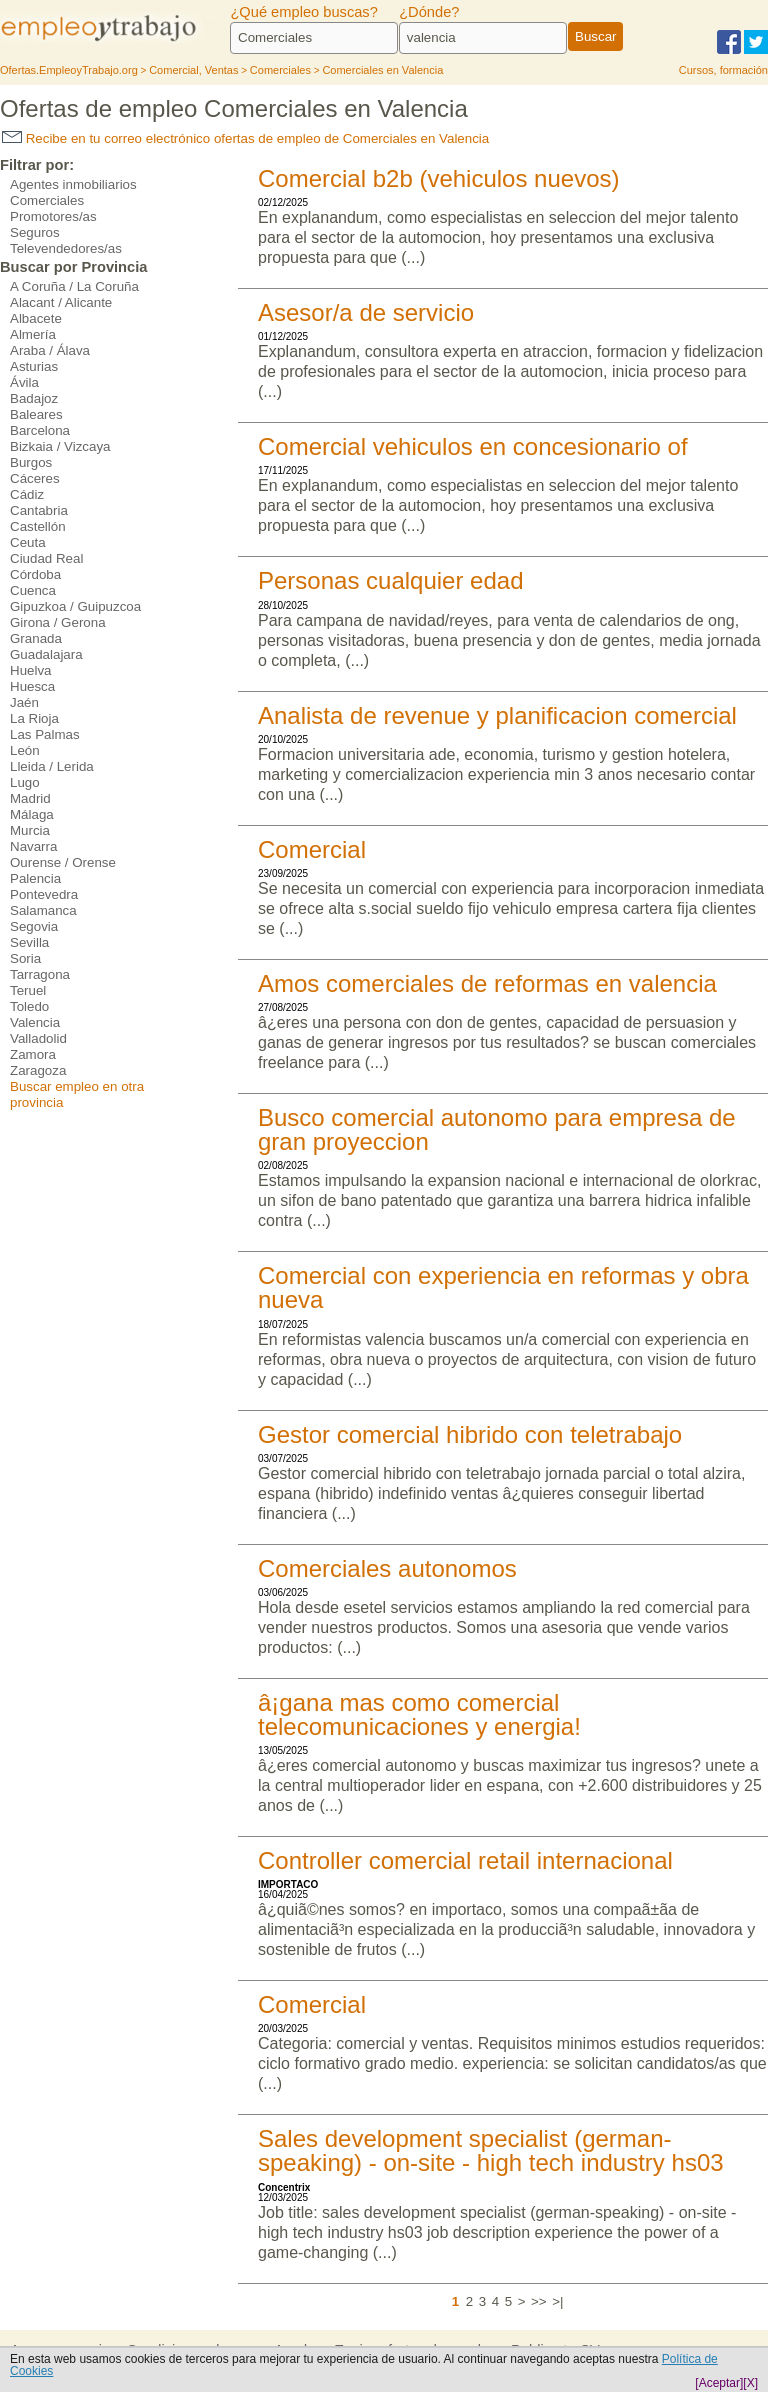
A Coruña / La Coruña (74, 286)
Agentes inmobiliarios (73, 184)
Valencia (35, 1022)
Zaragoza (38, 1070)
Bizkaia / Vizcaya (60, 446)
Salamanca (43, 910)
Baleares (36, 414)
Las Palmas (45, 734)
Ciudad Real (46, 558)
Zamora (33, 1054)
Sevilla (29, 942)
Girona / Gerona (58, 622)
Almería (33, 334)
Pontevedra (44, 894)
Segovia (34, 926)
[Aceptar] (719, 2383)
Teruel (28, 990)
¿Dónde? (429, 12)
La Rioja (34, 718)
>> (539, 2301)
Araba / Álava (50, 350)
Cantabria (39, 510)
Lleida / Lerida (52, 766)
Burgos (31, 462)
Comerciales (47, 200)
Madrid (30, 798)
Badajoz (34, 398)
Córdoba (35, 574)
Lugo (25, 782)
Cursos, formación (723, 70)
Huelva (31, 670)
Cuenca (33, 590)
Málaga (32, 814)
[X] (750, 2383)
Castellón (38, 526)
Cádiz (27, 494)
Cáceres (35, 478)
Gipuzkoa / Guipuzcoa (75, 606)
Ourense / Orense (63, 862)
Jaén (24, 702)
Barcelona (40, 430)
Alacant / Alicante (61, 302)
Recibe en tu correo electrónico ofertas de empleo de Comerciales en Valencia (245, 138)
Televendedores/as (66, 248)
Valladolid (38, 1038)
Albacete (36, 318)
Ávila (24, 382)
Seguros (35, 232)
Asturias (34, 366)
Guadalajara (46, 654)
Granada (36, 638)
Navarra (33, 846)
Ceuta (28, 542)
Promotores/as (53, 216)
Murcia (30, 830)
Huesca (32, 686)
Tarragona (40, 974)
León (25, 750)
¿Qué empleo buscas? (303, 12)
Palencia (35, 878)
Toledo (29, 1006)
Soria (25, 958)
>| (557, 2301)
